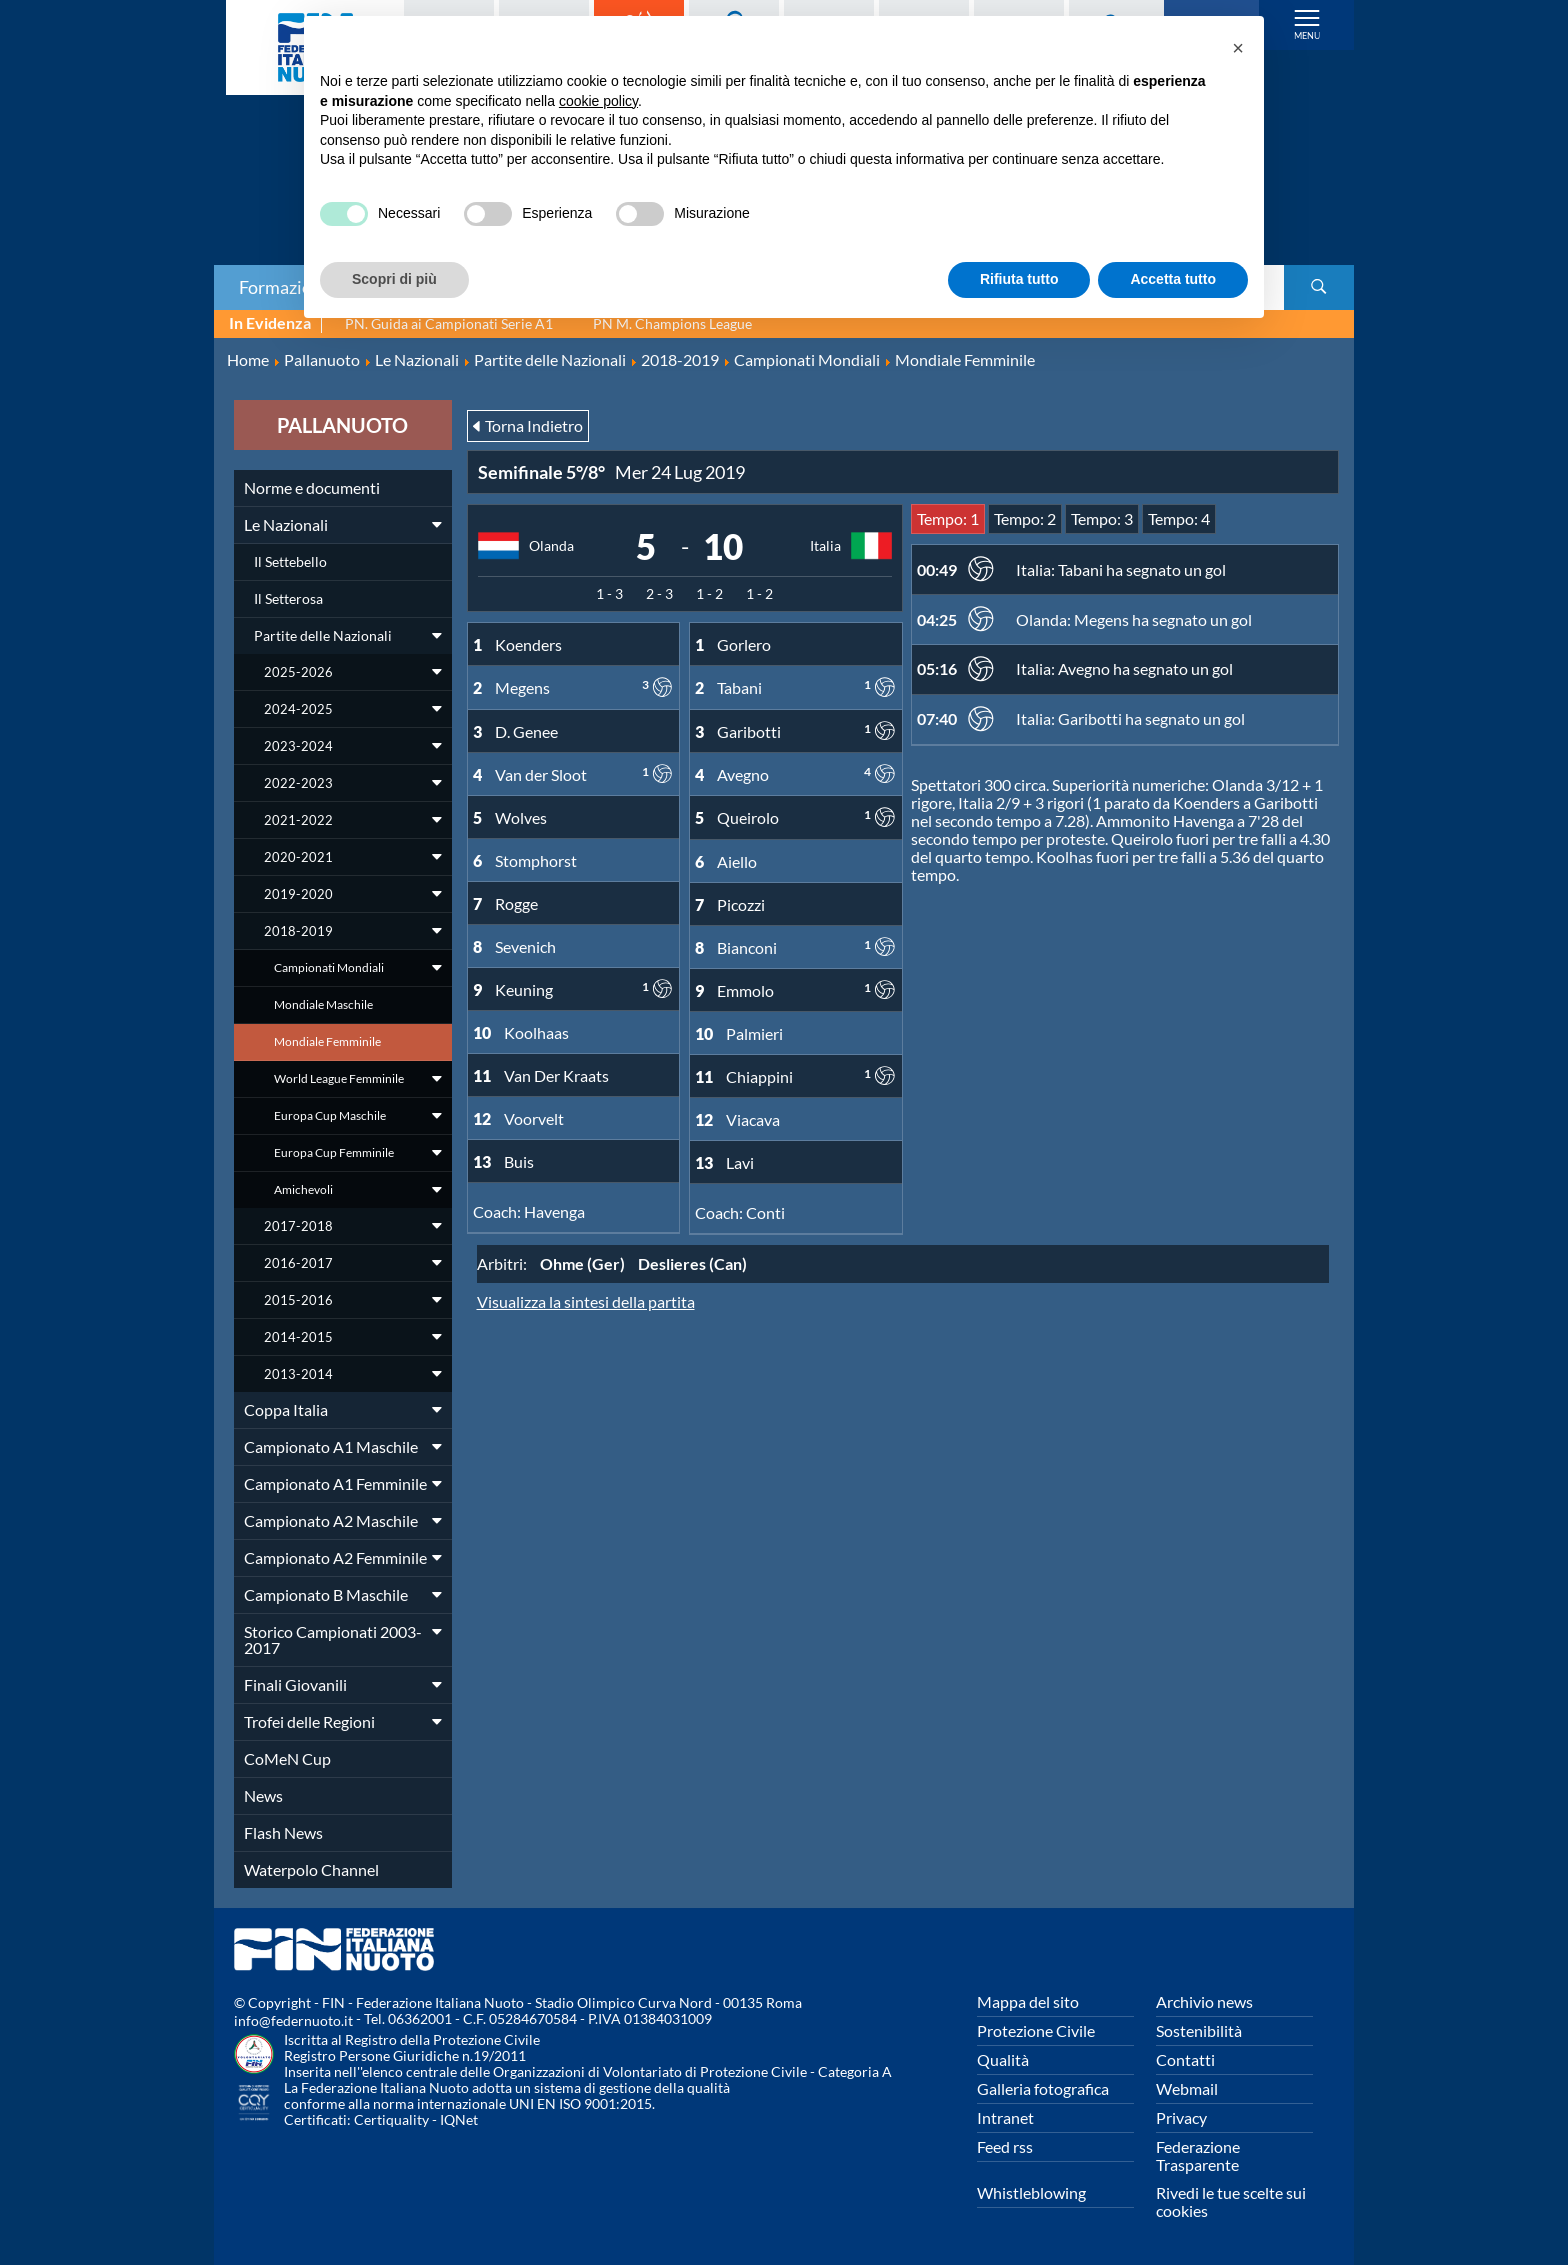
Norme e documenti (312, 487)
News (263, 1795)
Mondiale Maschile (323, 1004)
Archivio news (1204, 2001)
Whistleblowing (1031, 2192)
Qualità (1003, 2059)
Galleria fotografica (1043, 2088)
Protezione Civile (1036, 2030)
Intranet (1005, 2117)
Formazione (285, 287)
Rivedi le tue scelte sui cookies (1231, 2201)
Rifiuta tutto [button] (1019, 279)
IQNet (459, 2119)
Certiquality (391, 2119)
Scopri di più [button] (394, 279)
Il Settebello (290, 561)
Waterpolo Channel (311, 1869)
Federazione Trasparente (1198, 2155)
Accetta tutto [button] (1173, 279)
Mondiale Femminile (327, 1041)
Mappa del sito (1028, 2001)
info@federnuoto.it (293, 2020)
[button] (1238, 48)
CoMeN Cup (287, 1758)
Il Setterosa (288, 598)
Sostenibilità (1199, 2030)
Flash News (283, 1832)
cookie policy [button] (598, 101)
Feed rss (1005, 2146)
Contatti (1185, 2059)
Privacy (1181, 2117)
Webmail (1187, 2088)
